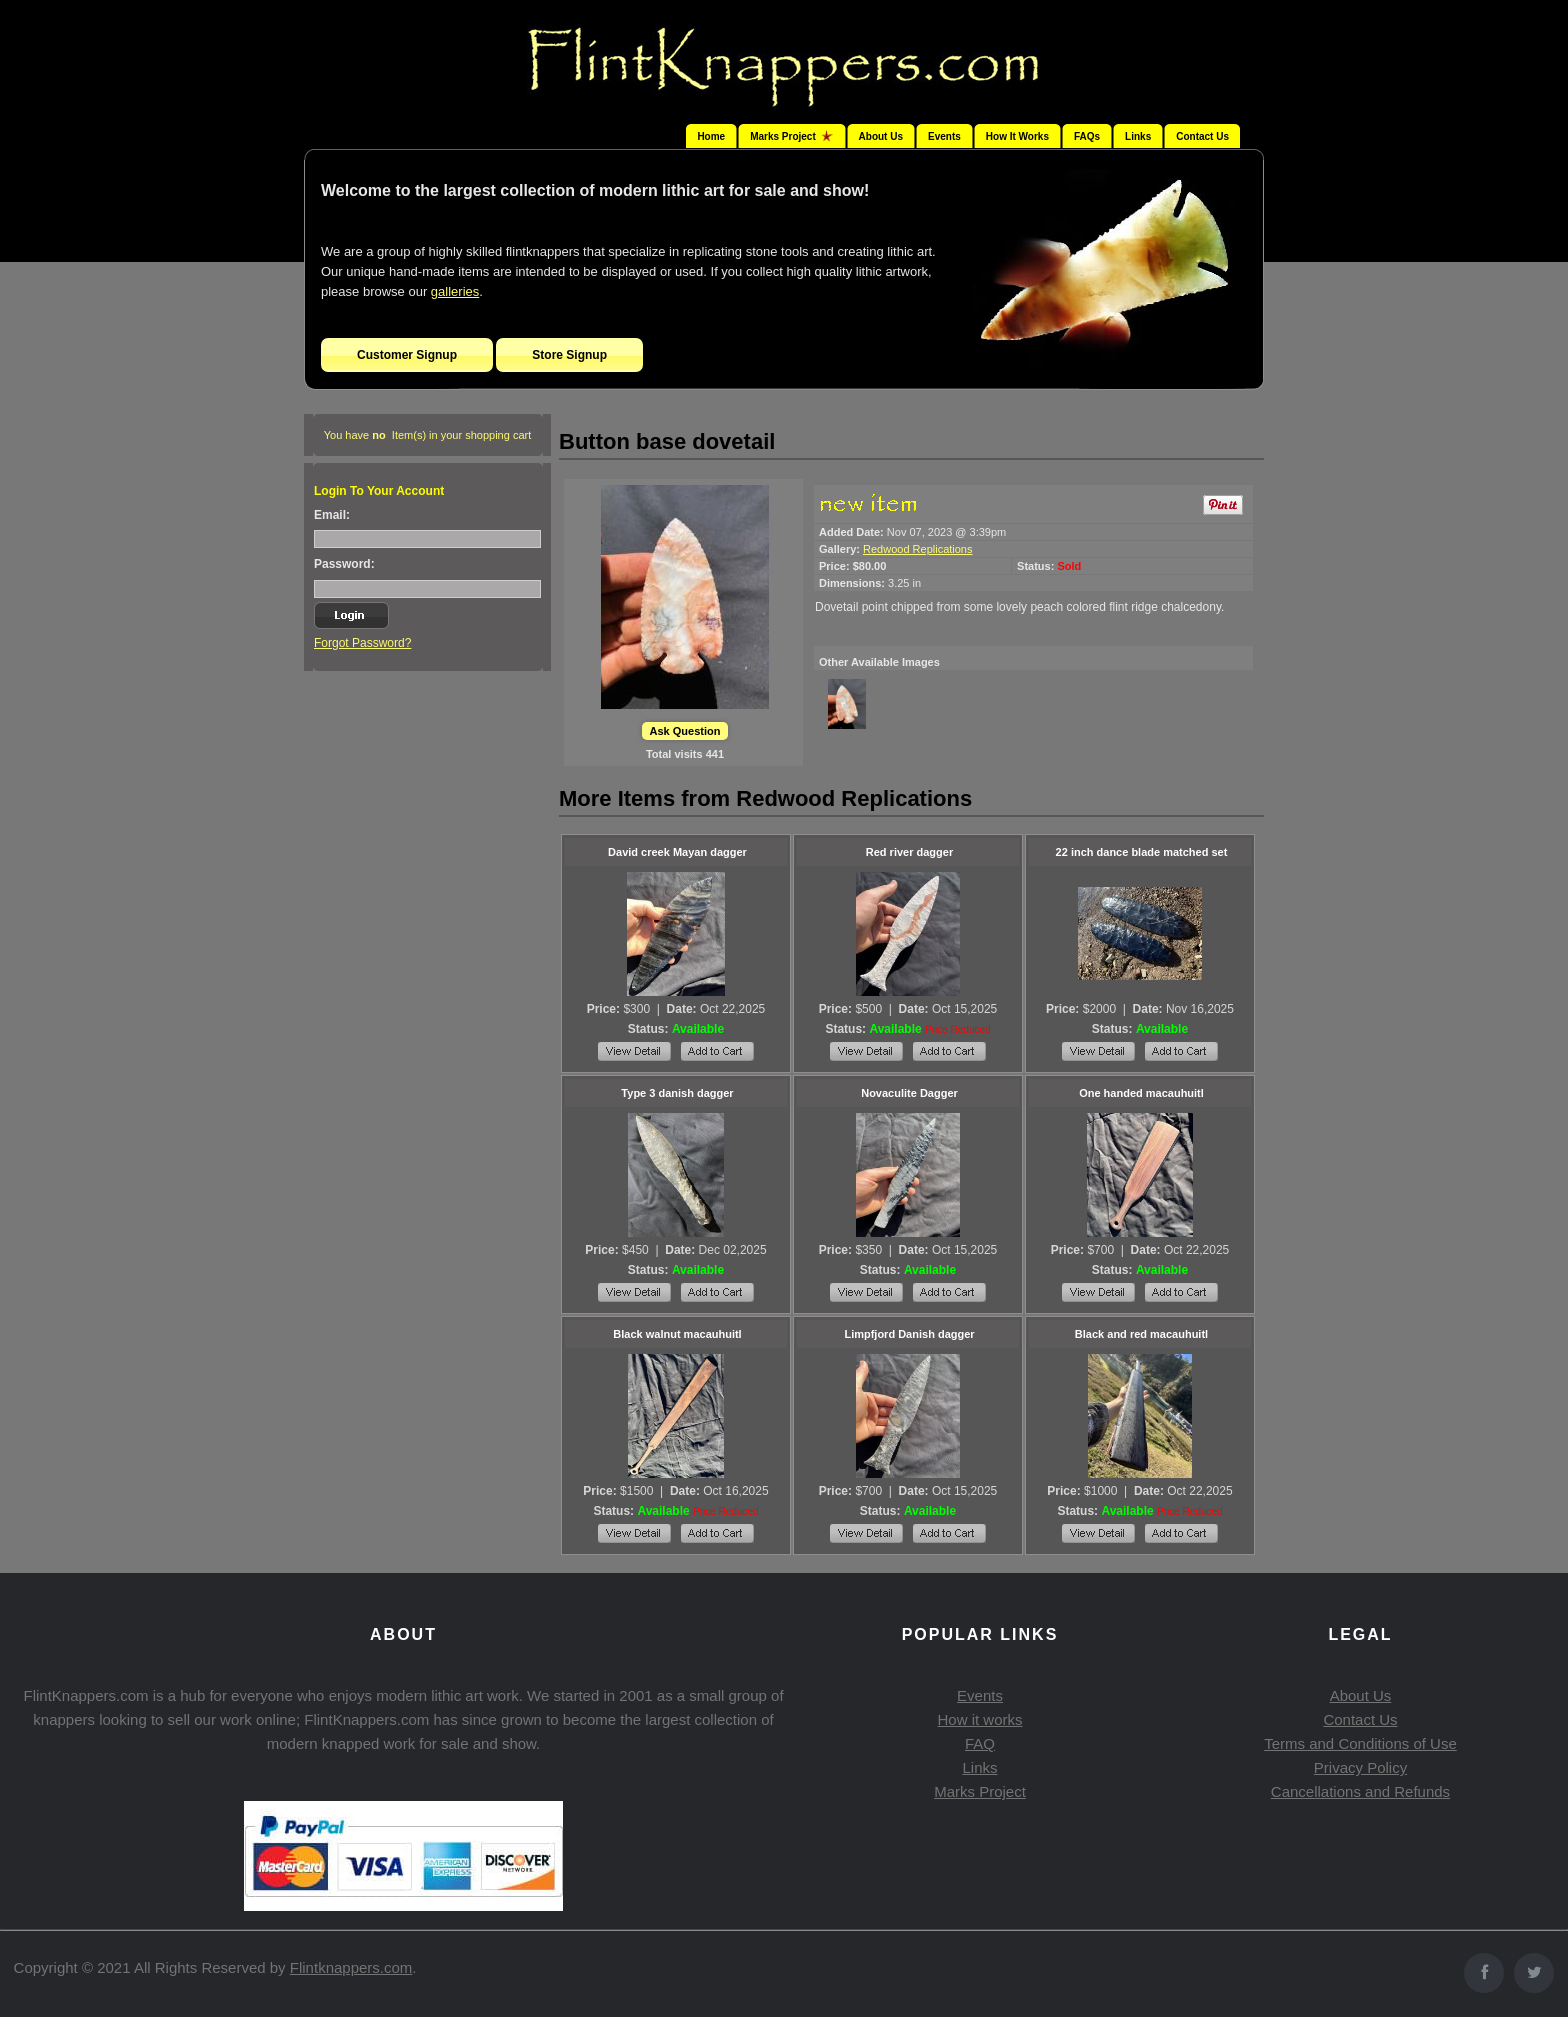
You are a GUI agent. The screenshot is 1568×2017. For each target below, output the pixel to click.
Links (1138, 136)
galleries (455, 291)
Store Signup (569, 355)
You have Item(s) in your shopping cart (428, 435)
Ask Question (685, 731)
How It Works (1017, 136)
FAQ (980, 1743)
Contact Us (1202, 136)
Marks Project (980, 1791)
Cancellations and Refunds (1360, 1791)
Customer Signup (407, 355)
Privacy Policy (1360, 1767)
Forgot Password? (362, 643)
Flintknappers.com (351, 1967)
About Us (881, 136)
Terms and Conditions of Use (1360, 1743)
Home (711, 136)
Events (944, 136)
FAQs (1087, 136)
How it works (979, 1719)
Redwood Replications (917, 549)
